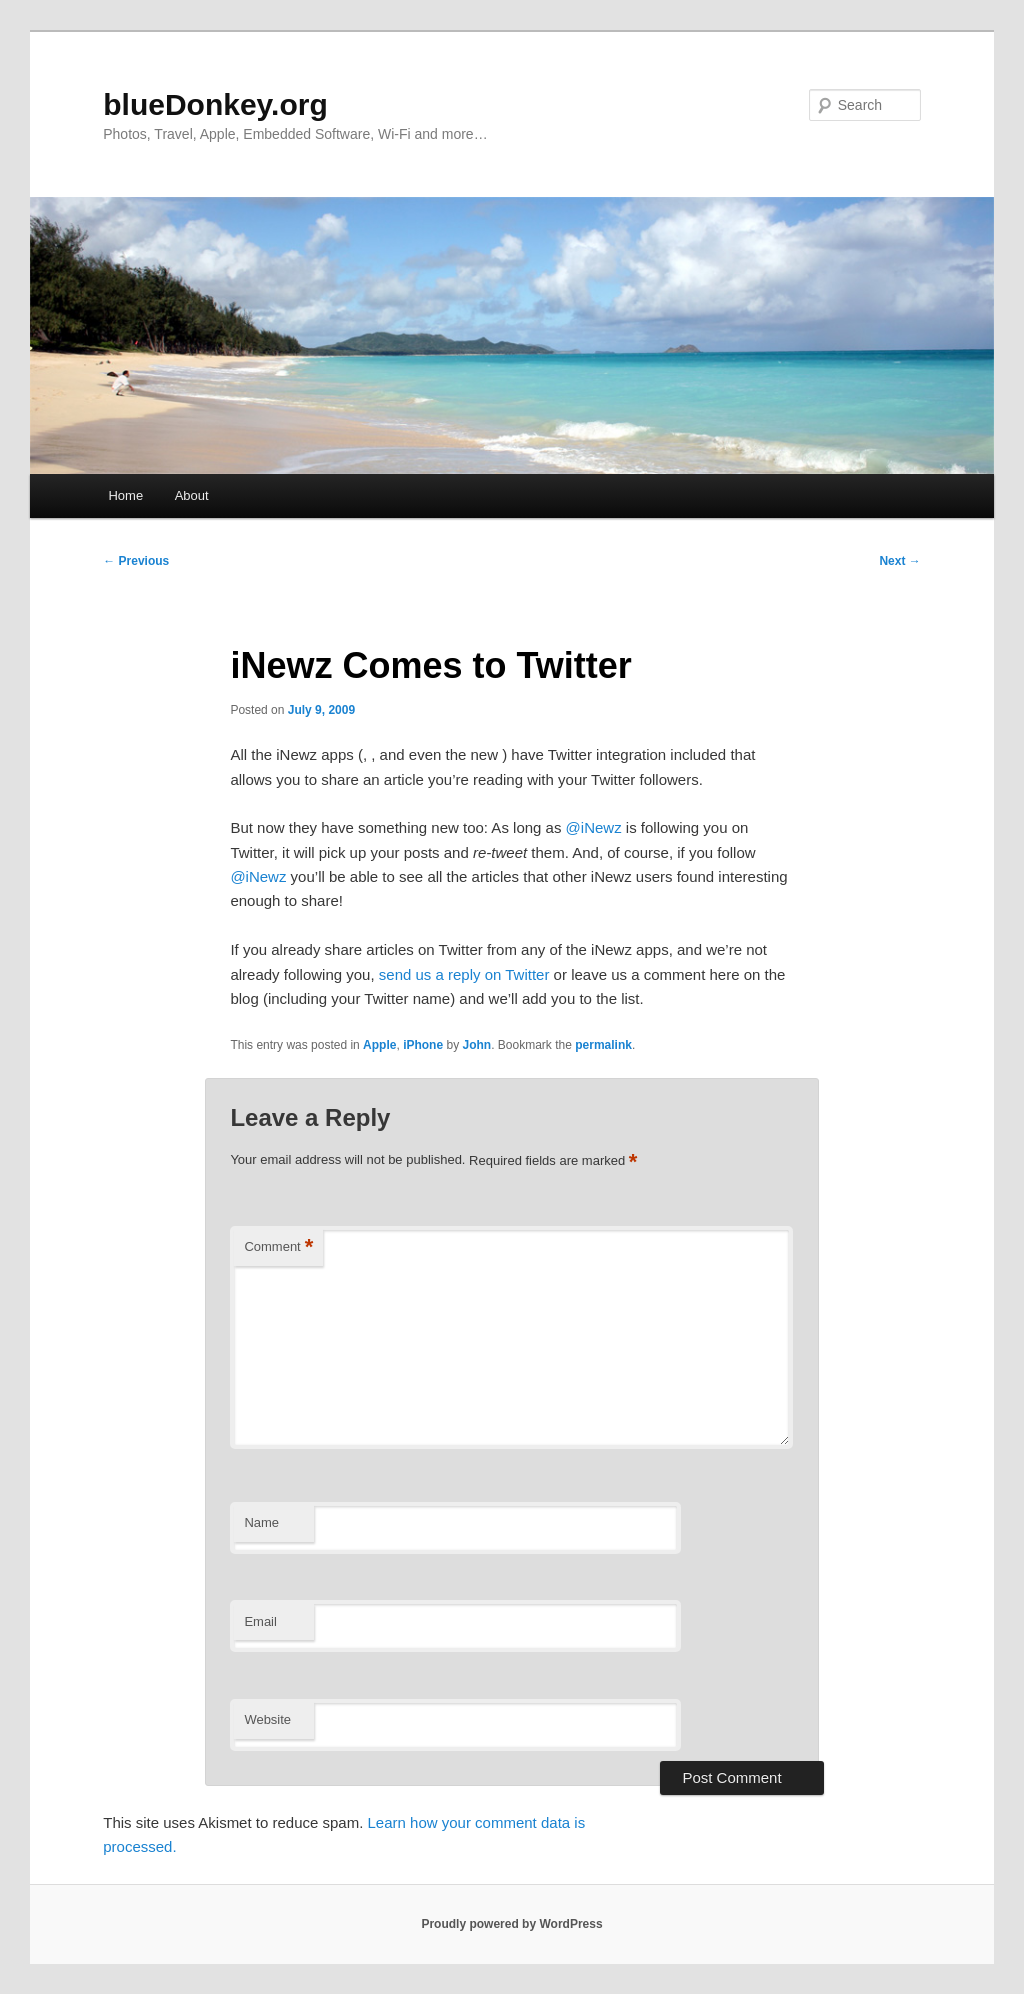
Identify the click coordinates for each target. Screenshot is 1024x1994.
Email (260, 1621)
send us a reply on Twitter (464, 974)
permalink (603, 1045)
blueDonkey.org (215, 104)
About (192, 495)
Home (125, 495)
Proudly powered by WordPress (511, 1924)
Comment (278, 1247)
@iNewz (594, 827)
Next (899, 561)
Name (261, 1522)
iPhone (423, 1045)
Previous (136, 561)
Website (267, 1719)
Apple (379, 1045)
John (476, 1045)
